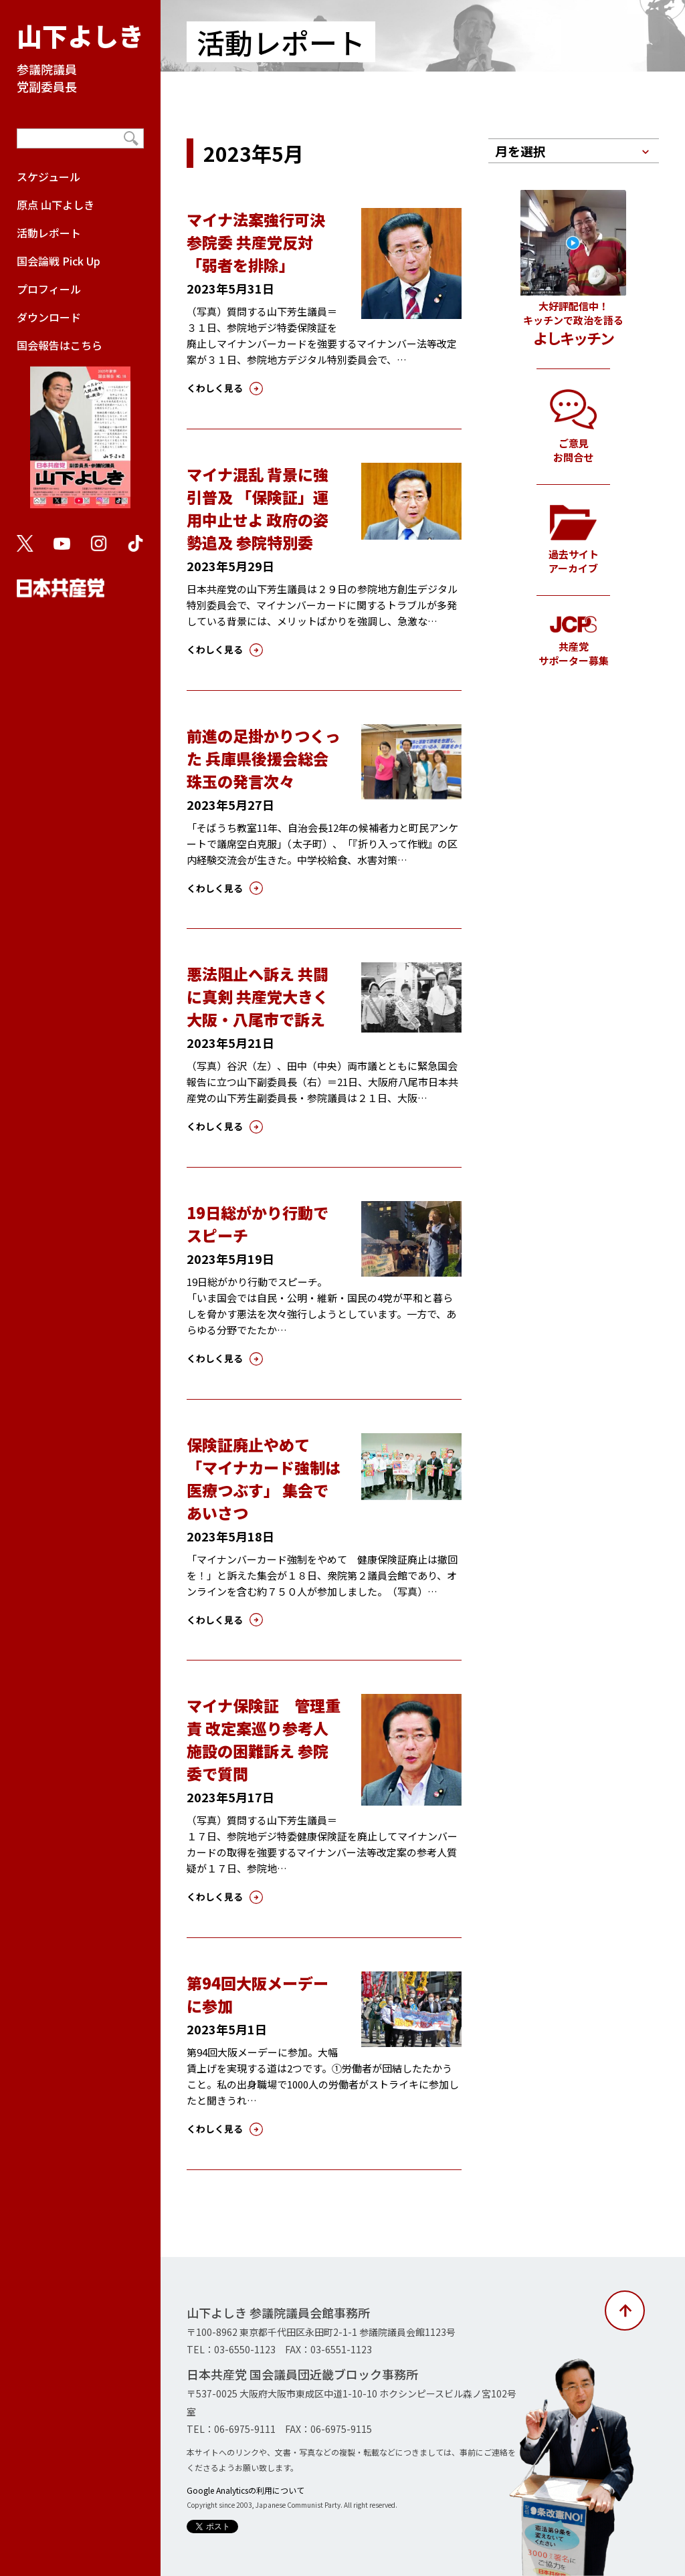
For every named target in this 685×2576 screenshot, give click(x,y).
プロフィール (49, 289)
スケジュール (48, 177)
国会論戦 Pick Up (58, 261)
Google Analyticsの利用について (245, 2490)
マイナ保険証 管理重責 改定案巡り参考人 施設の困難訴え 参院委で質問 (265, 1739)
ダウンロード (49, 317)
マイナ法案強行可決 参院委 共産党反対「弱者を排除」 (256, 242)
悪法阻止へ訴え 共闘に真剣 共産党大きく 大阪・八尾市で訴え (257, 996)
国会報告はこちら (80, 429)
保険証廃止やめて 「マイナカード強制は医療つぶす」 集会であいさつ (263, 1478)
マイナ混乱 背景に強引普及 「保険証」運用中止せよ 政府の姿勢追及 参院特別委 (257, 508)
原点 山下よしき (55, 205)
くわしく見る (215, 388)
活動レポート (49, 233)
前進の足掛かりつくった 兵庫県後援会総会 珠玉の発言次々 (263, 758)
